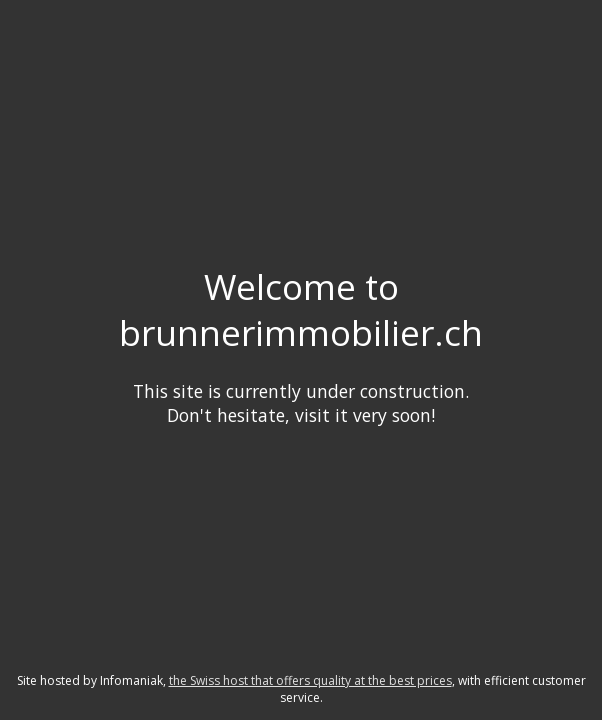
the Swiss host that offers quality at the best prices (310, 680)
